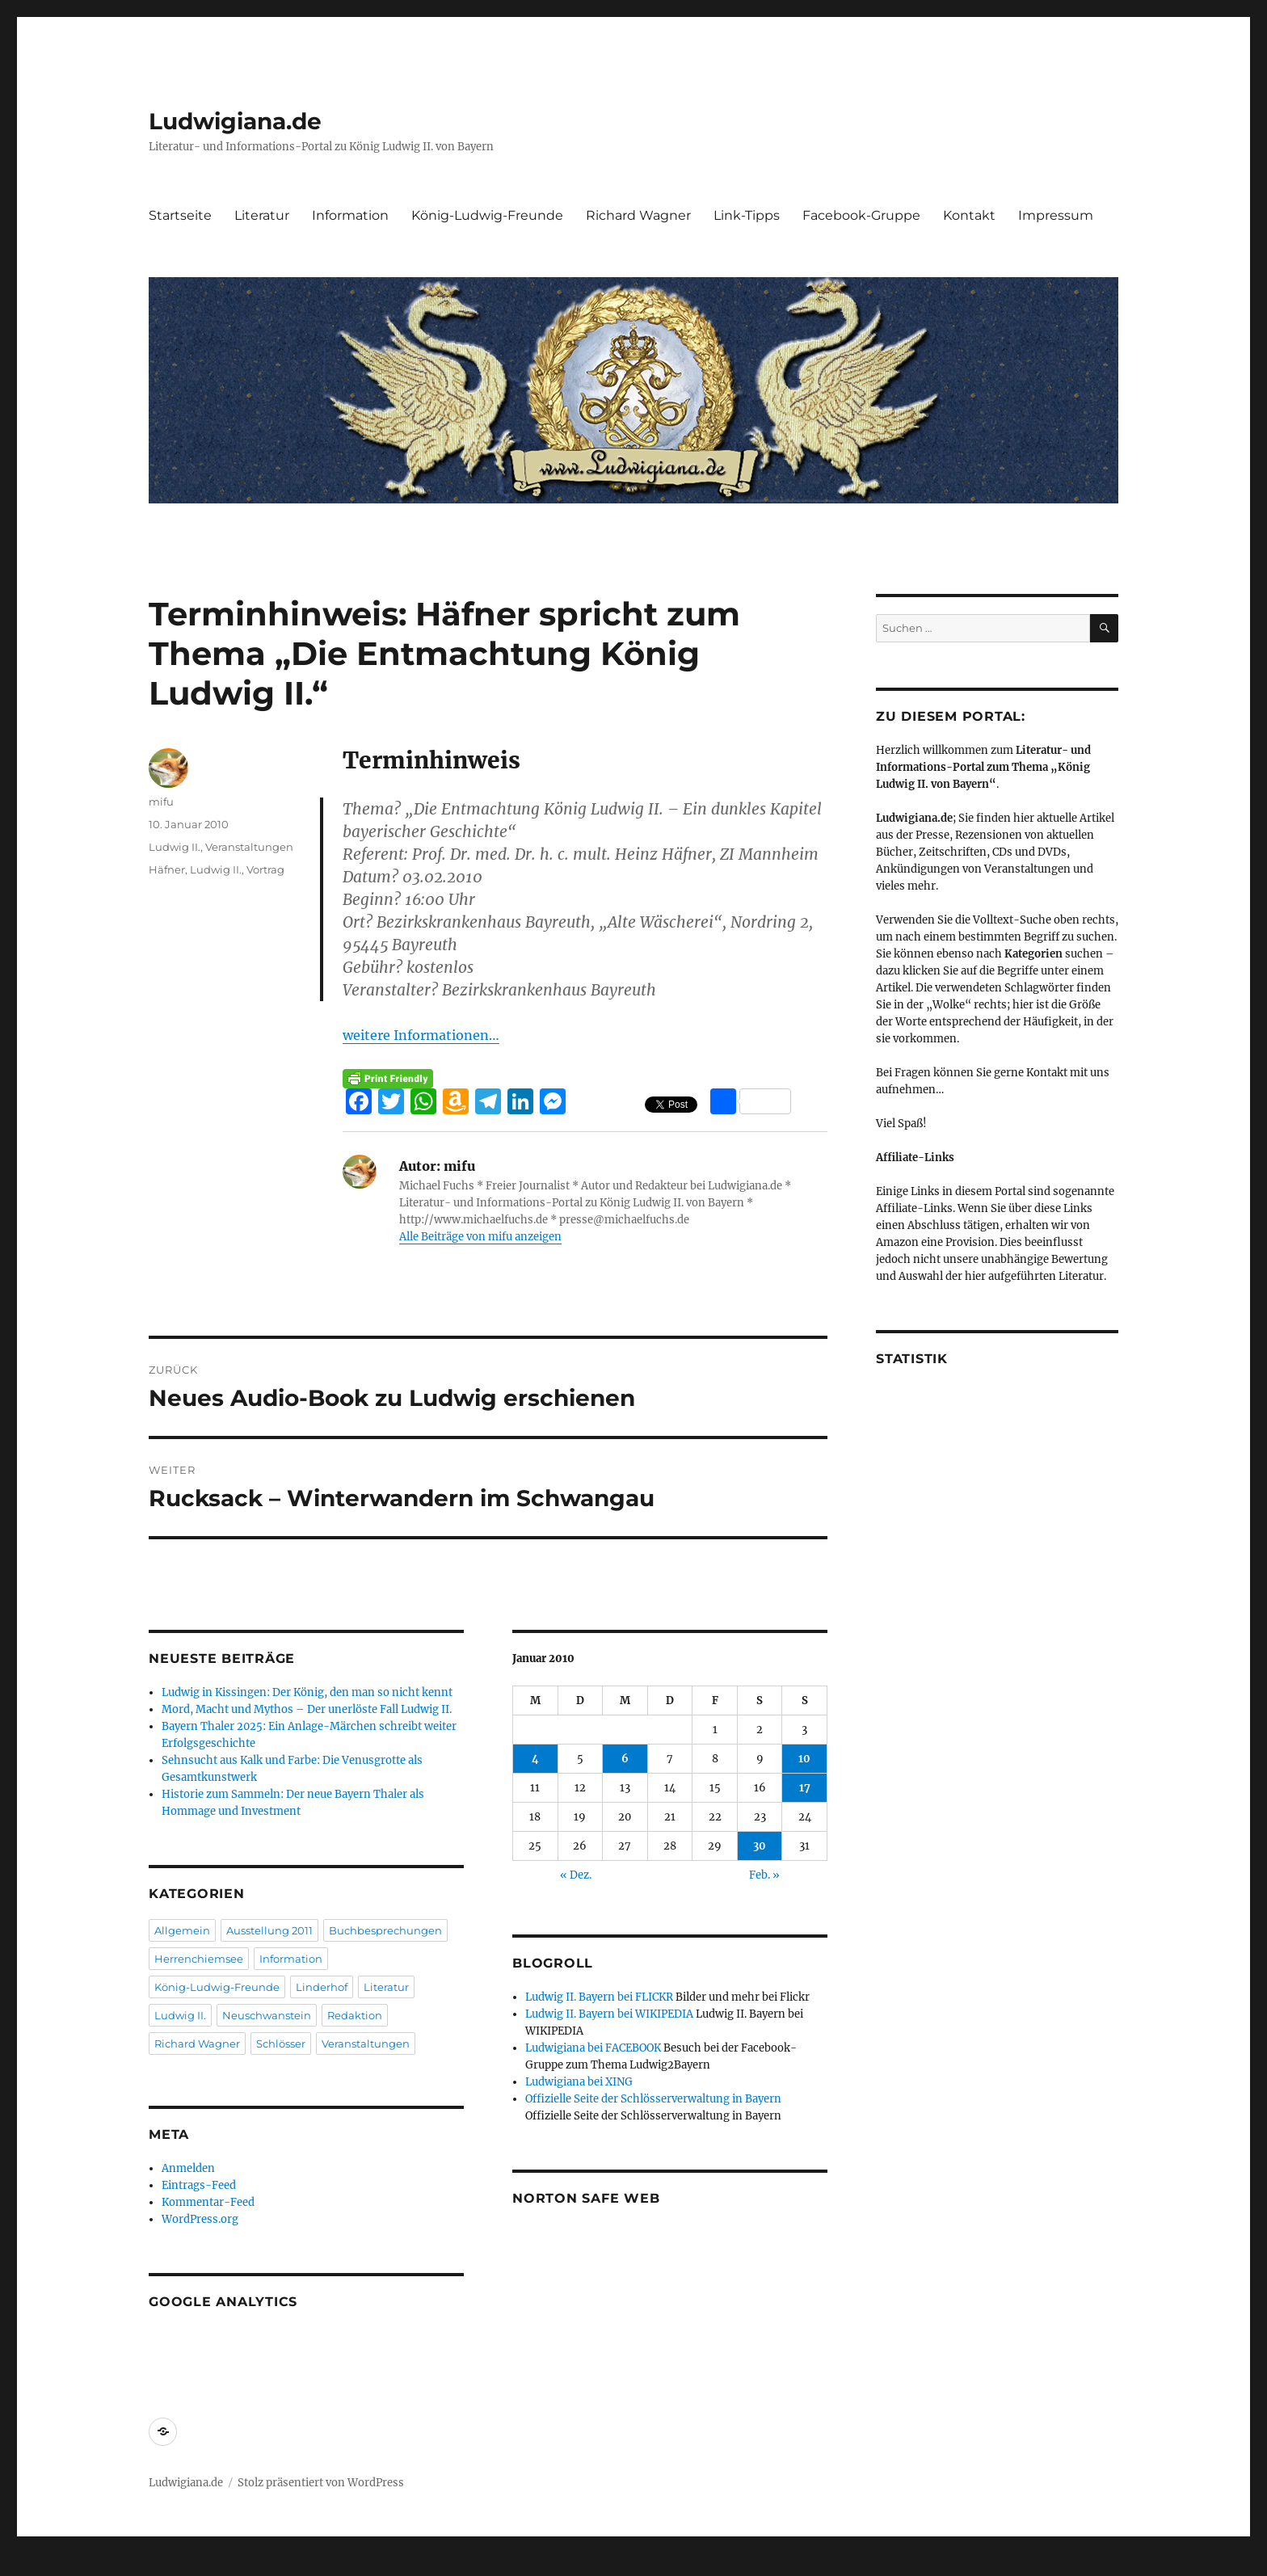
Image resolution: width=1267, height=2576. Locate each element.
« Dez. (575, 1875)
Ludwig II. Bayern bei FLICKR (599, 1997)
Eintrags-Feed (199, 2185)
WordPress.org (200, 2219)
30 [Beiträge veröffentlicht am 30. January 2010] (759, 1846)
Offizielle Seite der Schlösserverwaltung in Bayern (653, 2099)
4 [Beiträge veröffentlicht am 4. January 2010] (535, 1759)
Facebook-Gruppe (861, 215)
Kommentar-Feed (208, 2202)
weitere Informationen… (421, 1035)
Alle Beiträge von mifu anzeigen (480, 1237)
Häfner (167, 869)
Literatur (261, 215)
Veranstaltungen (249, 846)
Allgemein (182, 1930)
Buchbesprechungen (385, 1930)
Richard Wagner (638, 215)
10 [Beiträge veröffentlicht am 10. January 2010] (804, 1759)
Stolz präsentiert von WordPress (321, 2483)
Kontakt (969, 215)
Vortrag (265, 869)
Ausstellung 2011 (269, 1930)
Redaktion (354, 2015)
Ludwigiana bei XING (579, 2082)
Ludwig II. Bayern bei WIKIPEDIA (609, 2014)
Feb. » (764, 1875)
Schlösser (280, 2043)
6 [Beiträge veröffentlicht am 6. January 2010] (625, 1759)
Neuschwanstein (266, 2015)
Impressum (1055, 215)
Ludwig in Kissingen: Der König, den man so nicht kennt (307, 1692)
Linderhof (321, 1986)
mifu (161, 801)
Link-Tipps (746, 215)
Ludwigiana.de (235, 121)
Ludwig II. (174, 846)
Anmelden (188, 2168)
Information (350, 215)
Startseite (180, 215)
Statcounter (38, 2565)
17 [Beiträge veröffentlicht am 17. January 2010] (804, 1788)
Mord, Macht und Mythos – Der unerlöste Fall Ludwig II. (307, 1709)
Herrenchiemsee (198, 1958)
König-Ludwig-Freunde (487, 215)
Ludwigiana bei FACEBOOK (593, 2048)
